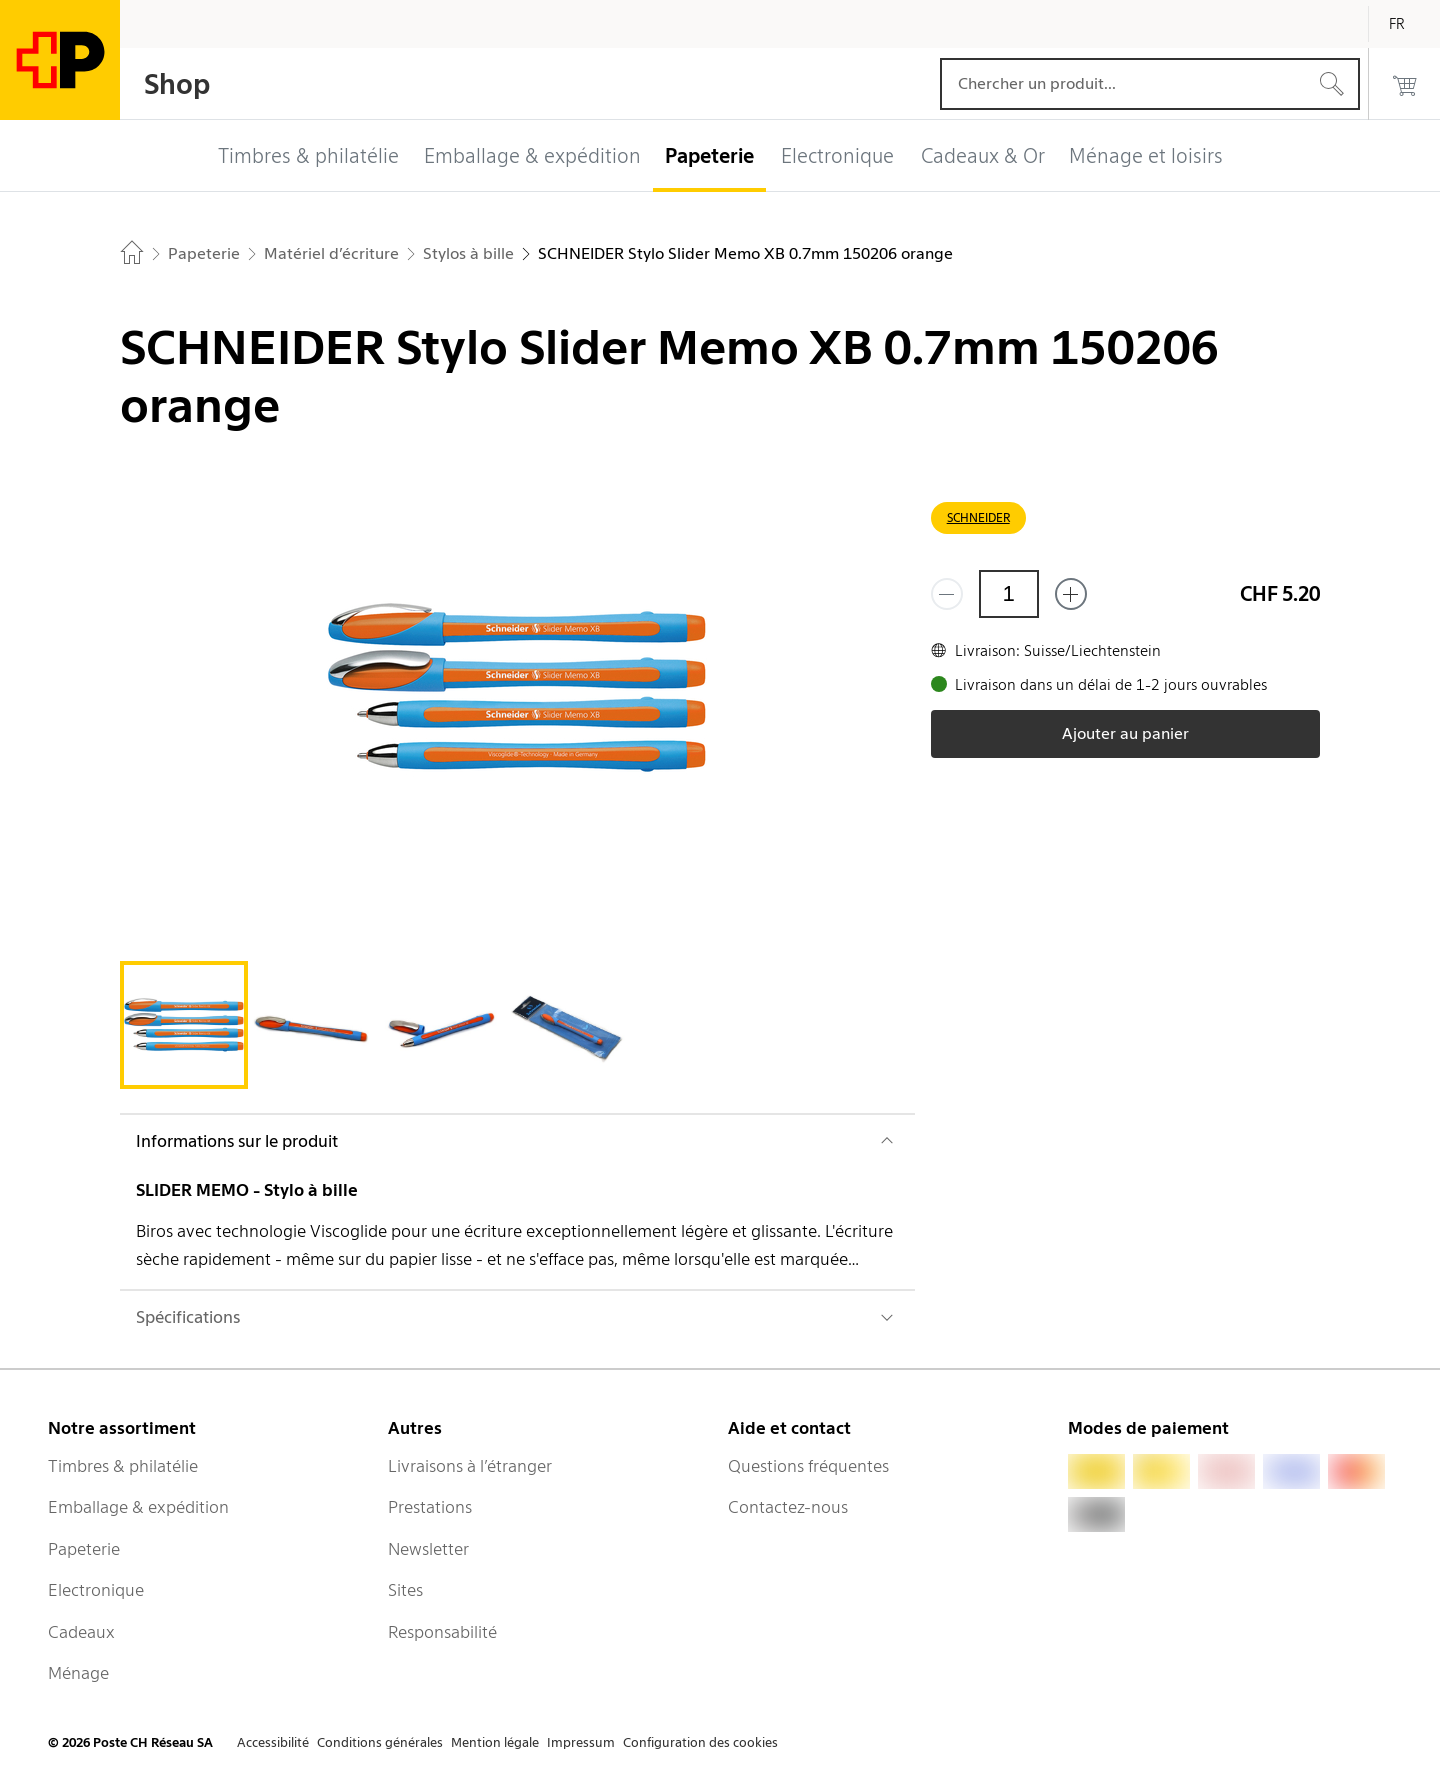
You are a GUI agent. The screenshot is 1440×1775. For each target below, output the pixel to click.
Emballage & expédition (138, 1507)
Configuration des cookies (700, 1742)
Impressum (581, 1742)
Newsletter (428, 1549)
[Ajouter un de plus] (1071, 594)
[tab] (184, 1025)
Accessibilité (273, 1742)
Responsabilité (442, 1632)
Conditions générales (380, 1742)
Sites (405, 1590)
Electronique (96, 1590)
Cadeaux (81, 1632)
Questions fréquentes (808, 1466)
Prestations (430, 1507)
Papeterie (84, 1549)
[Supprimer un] (947, 594)
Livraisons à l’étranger (470, 1466)
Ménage (78, 1673)
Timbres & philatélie (123, 1466)
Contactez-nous (788, 1507)
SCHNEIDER (978, 517)
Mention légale (495, 1742)
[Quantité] (1009, 594)
